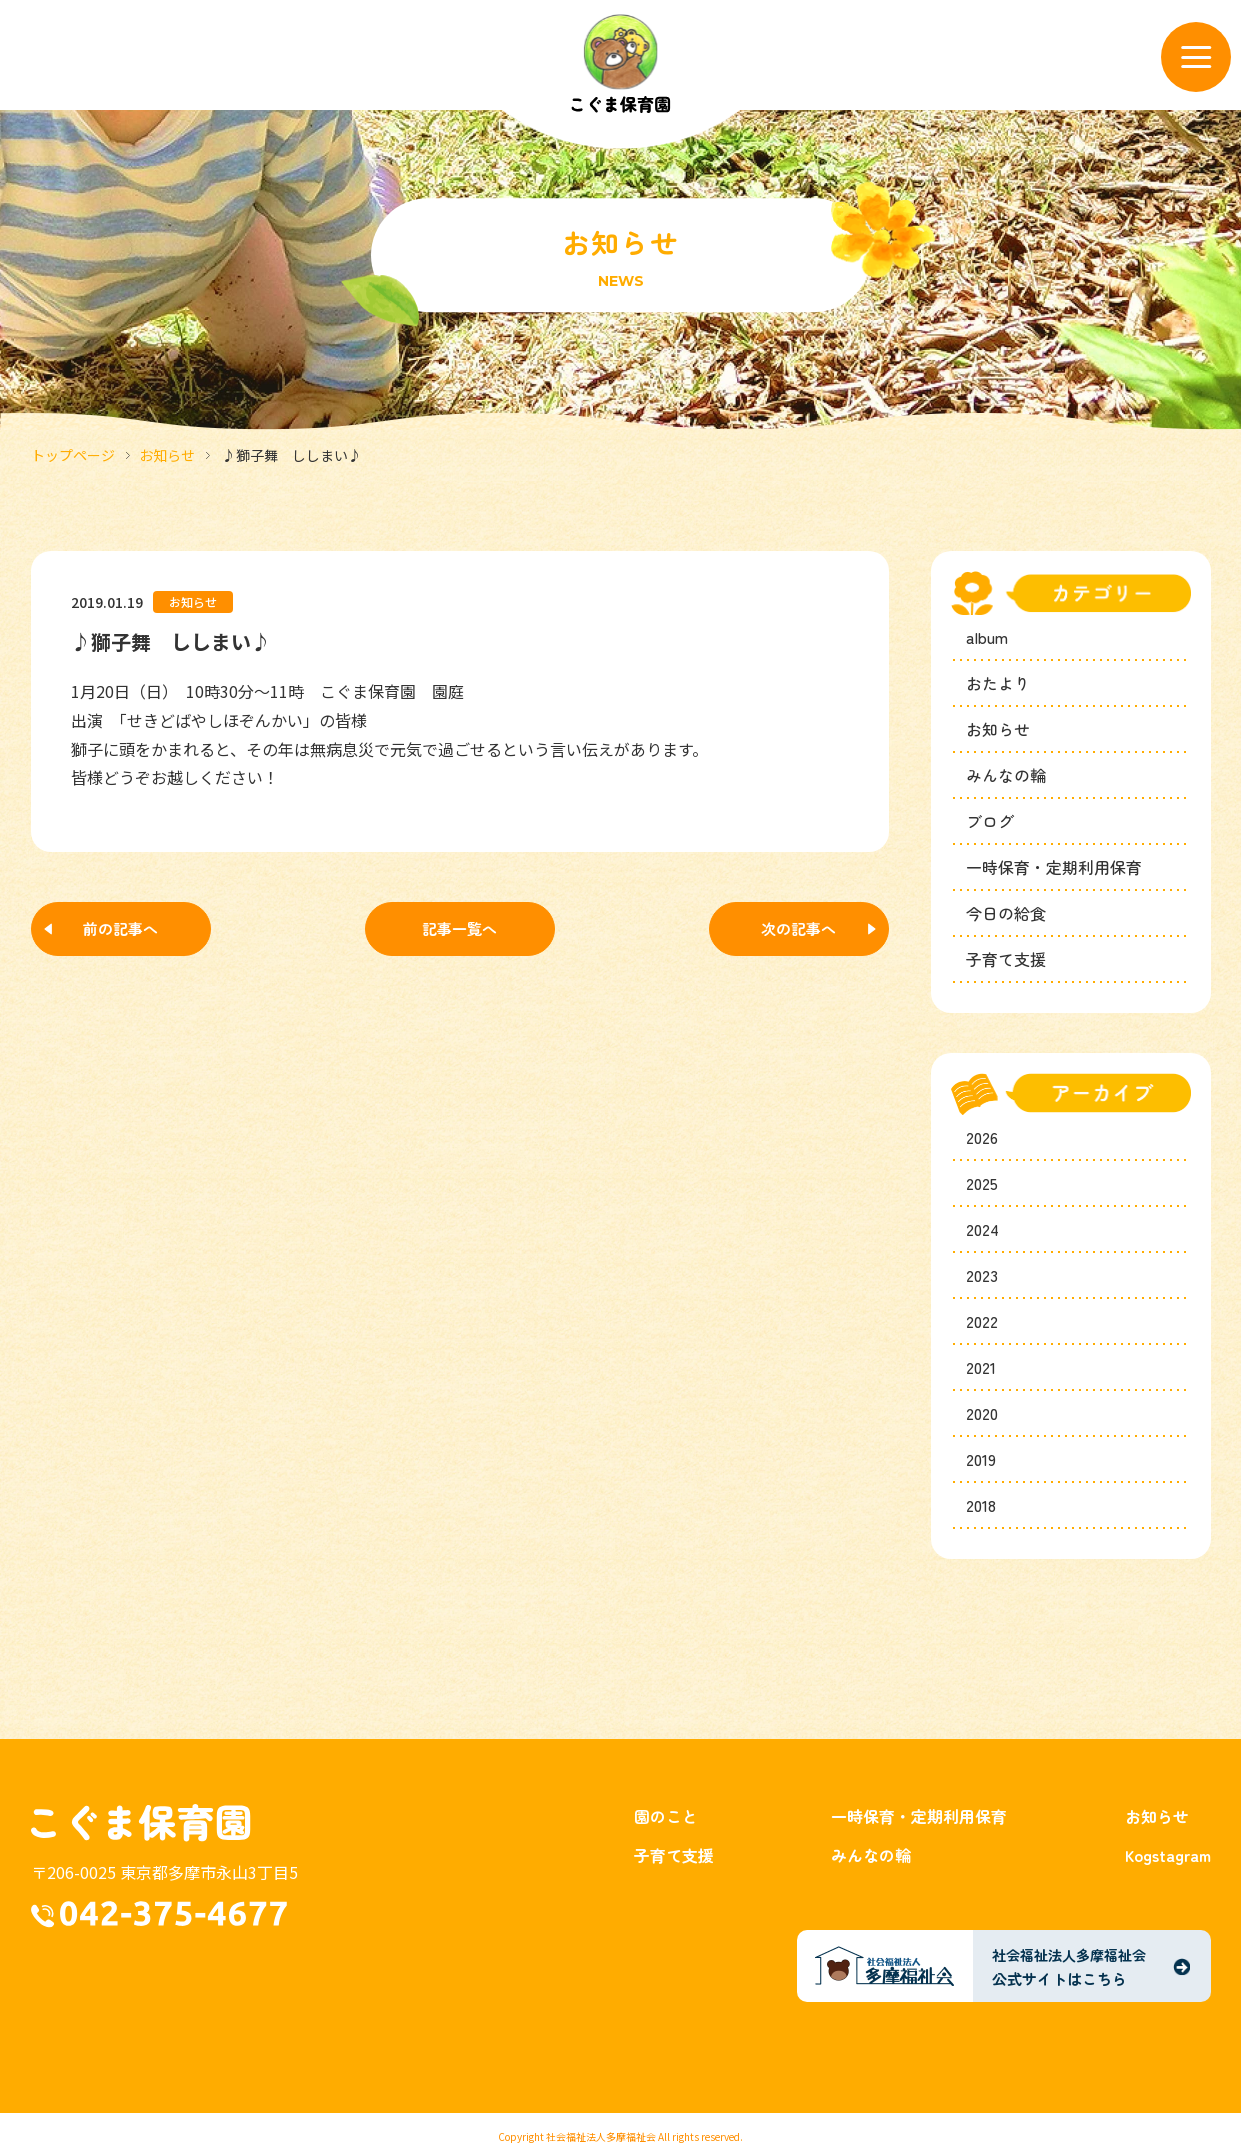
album (987, 637)
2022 (982, 1321)
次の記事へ (798, 928)
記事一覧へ (459, 928)
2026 (982, 1137)
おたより (998, 683)
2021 (981, 1367)
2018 (981, 1505)
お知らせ (167, 455)
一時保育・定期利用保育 (1054, 867)
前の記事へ (120, 928)
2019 (981, 1459)
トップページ (73, 455)
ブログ (990, 821)
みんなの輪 (1006, 775)
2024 (982, 1229)
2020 (982, 1413)
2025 (982, 1183)
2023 (982, 1275)
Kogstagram (1168, 1855)
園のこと (666, 1816)
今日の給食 (1006, 913)
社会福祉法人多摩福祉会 (601, 2136)
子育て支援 (1006, 959)
